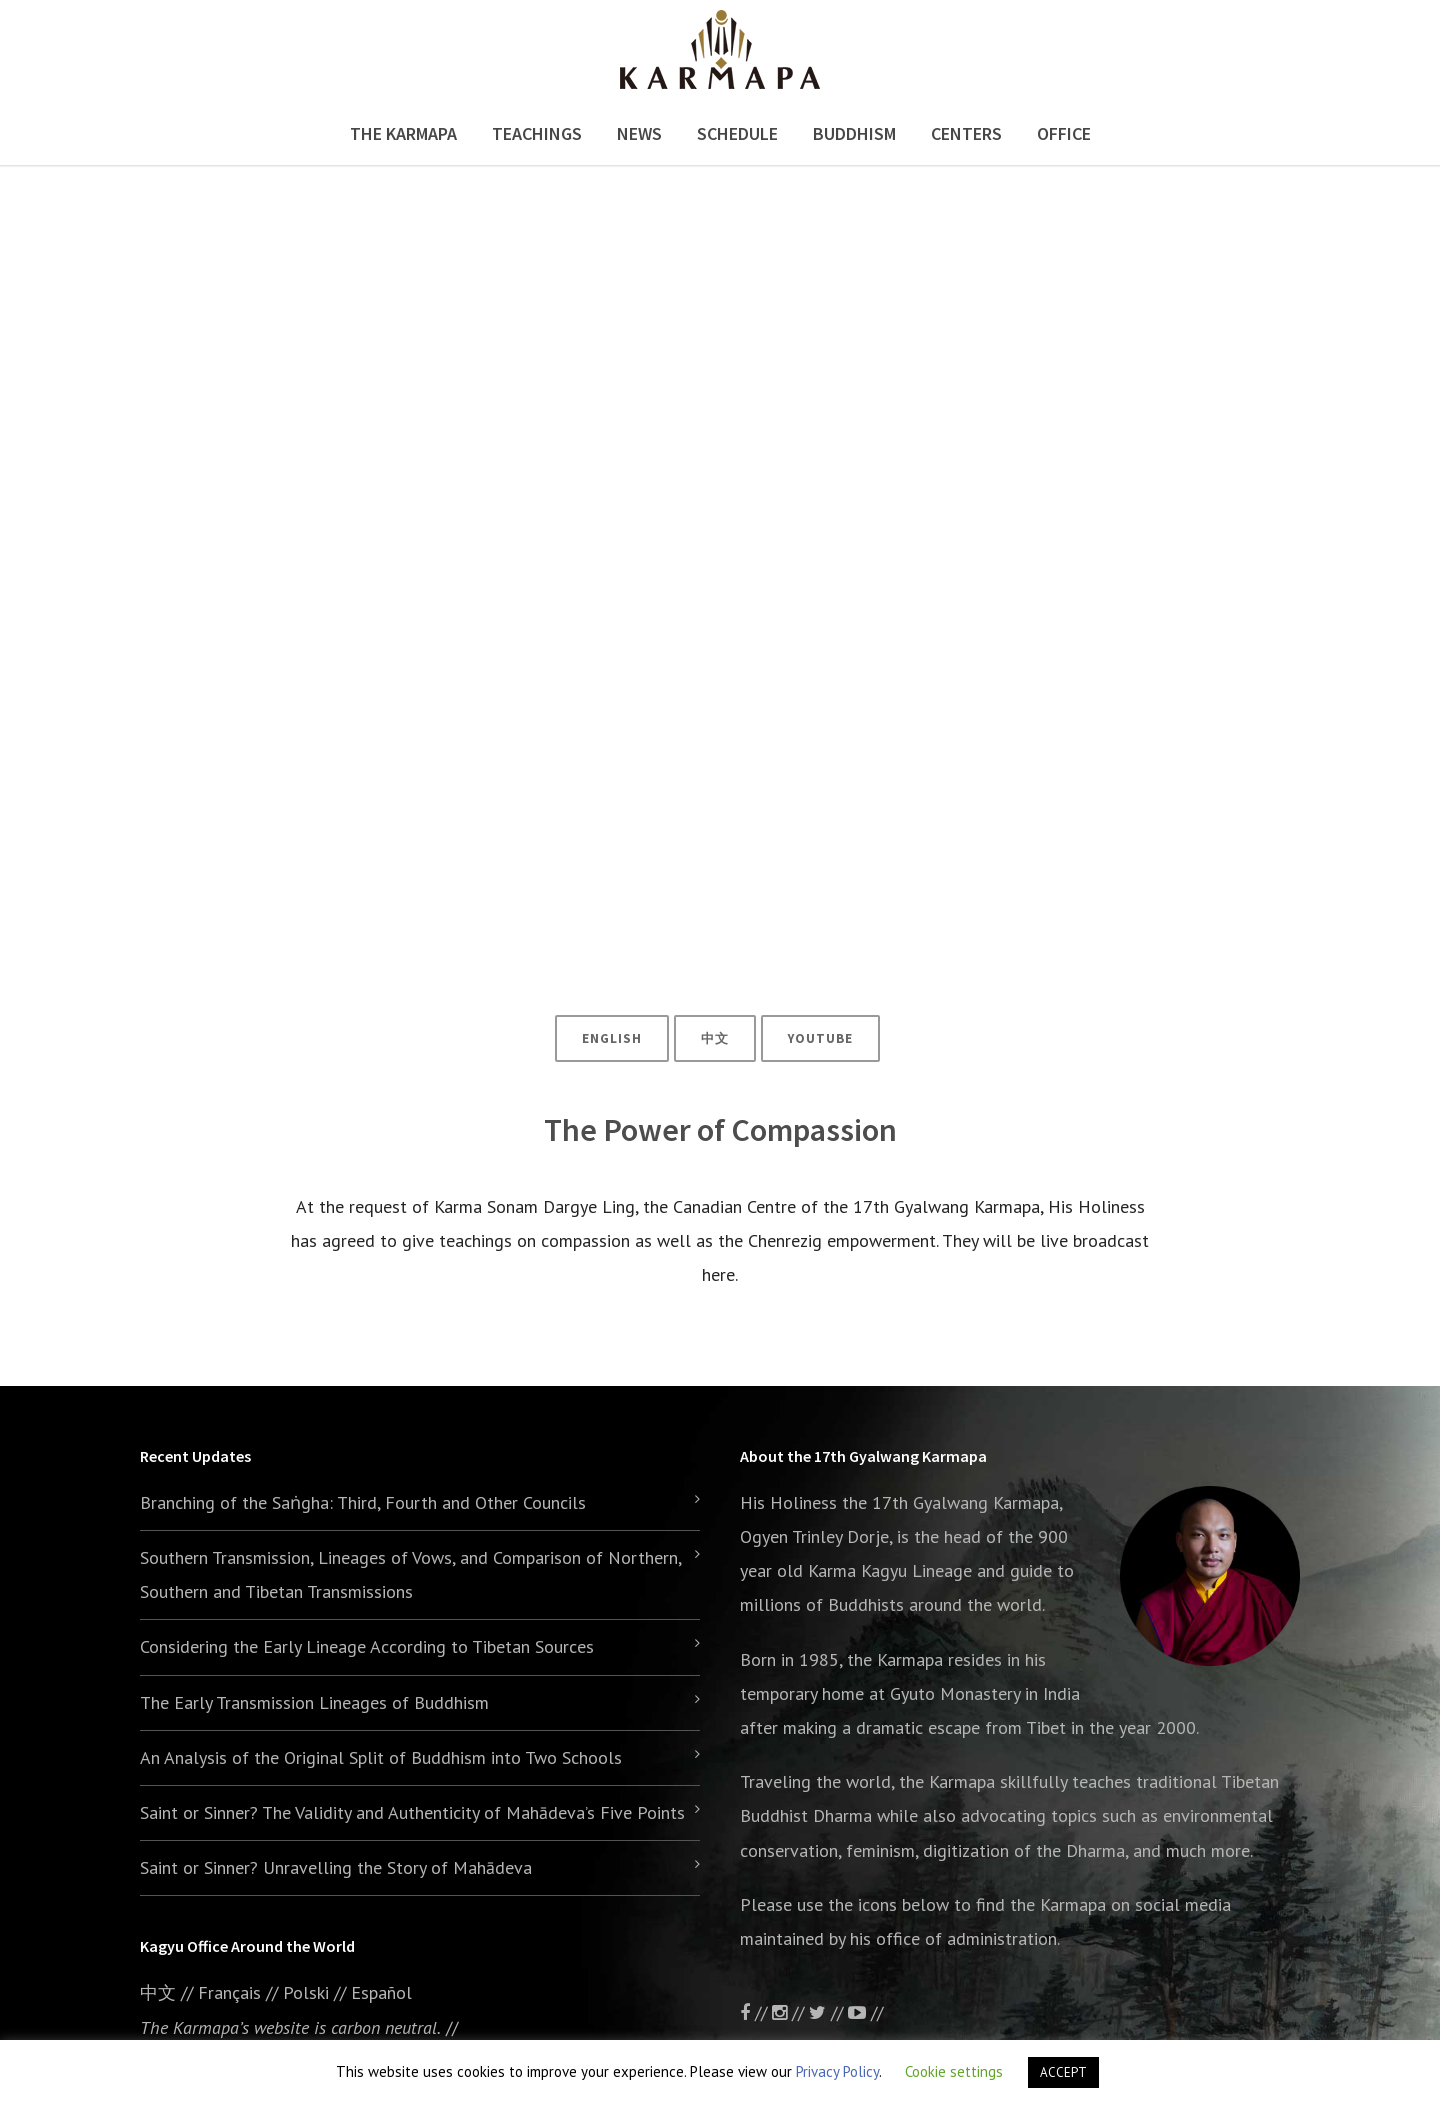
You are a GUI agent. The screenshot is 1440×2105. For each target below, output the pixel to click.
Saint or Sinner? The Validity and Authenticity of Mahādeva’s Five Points (412, 1812)
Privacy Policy (837, 2071)
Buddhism (854, 133)
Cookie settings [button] (954, 2071)
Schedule (737, 133)
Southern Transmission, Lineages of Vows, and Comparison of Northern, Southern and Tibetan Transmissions (410, 1574)
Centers (966, 133)
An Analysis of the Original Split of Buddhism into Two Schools (381, 1757)
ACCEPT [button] (1063, 2072)
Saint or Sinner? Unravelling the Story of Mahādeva (336, 1867)
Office (1064, 133)
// (828, 2012)
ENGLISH (612, 1038)
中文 (715, 1038)
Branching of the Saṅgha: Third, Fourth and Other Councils (363, 1502)
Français (229, 1992)
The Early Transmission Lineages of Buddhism (314, 1702)
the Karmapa (895, 1659)
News (639, 133)
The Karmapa (403, 133)
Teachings (537, 133)
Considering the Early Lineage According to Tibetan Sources (367, 1646)
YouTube (820, 1038)
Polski (306, 1992)
